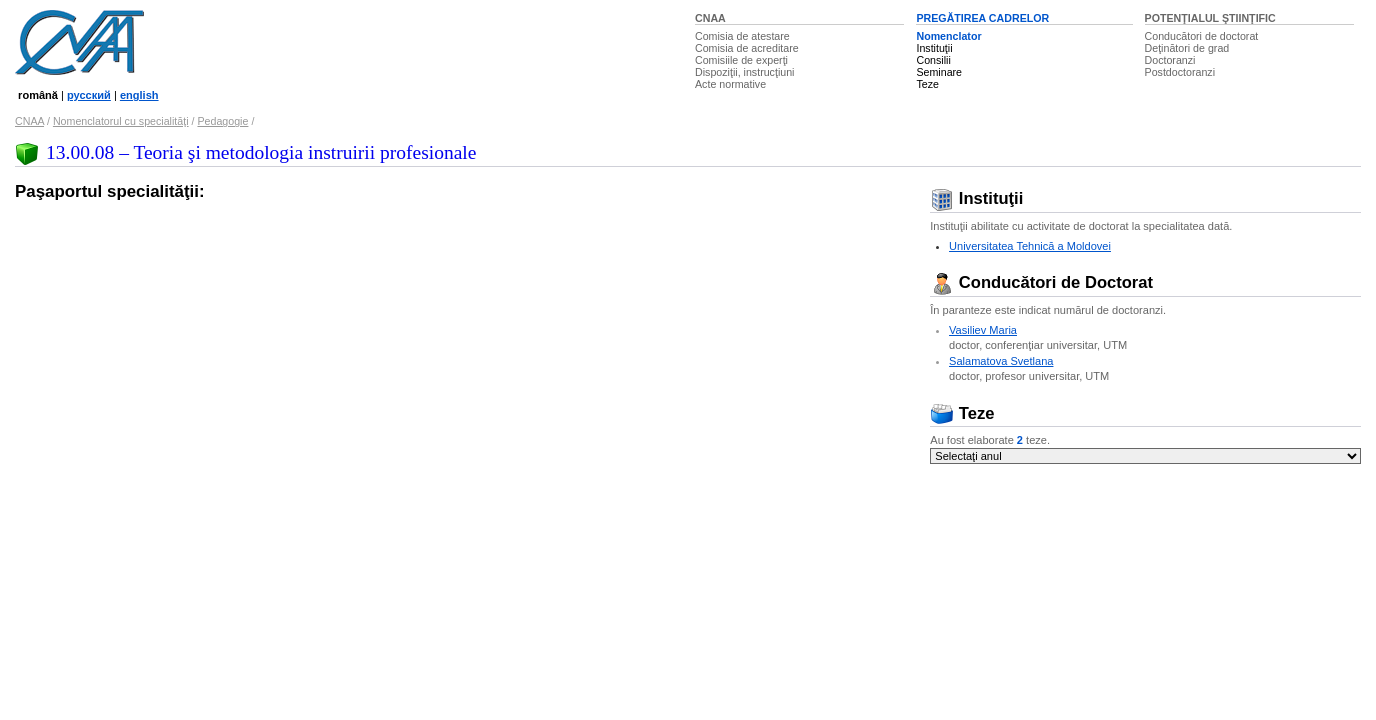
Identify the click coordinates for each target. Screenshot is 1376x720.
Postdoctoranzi (1180, 72)
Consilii (933, 60)
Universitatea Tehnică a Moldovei (1030, 246)
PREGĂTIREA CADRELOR (982, 18)
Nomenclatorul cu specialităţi (121, 121)
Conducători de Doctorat (1041, 282)
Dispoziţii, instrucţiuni (745, 72)
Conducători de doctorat (1202, 36)
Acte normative (730, 84)
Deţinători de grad (1187, 48)
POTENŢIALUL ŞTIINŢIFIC (1210, 18)
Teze (927, 84)
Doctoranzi (1170, 60)
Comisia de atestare (742, 36)
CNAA (710, 18)
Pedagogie (222, 121)
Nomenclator (948, 36)
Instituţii (934, 48)
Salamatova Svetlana (1001, 361)
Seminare (939, 72)
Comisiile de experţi (741, 60)
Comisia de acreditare (747, 48)
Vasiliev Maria (983, 330)
